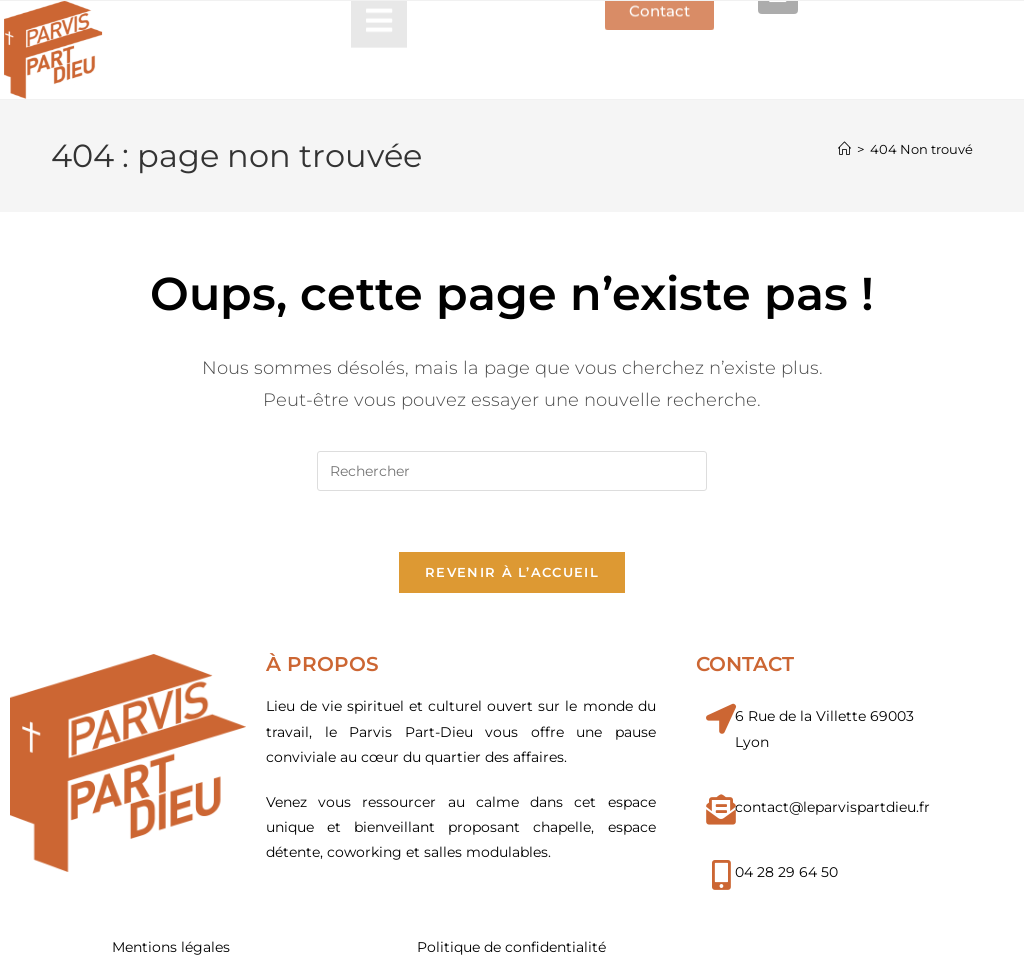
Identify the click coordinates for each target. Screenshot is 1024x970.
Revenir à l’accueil (512, 572)
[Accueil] (844, 149)
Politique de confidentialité (511, 947)
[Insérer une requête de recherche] (512, 471)
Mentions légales (171, 947)
